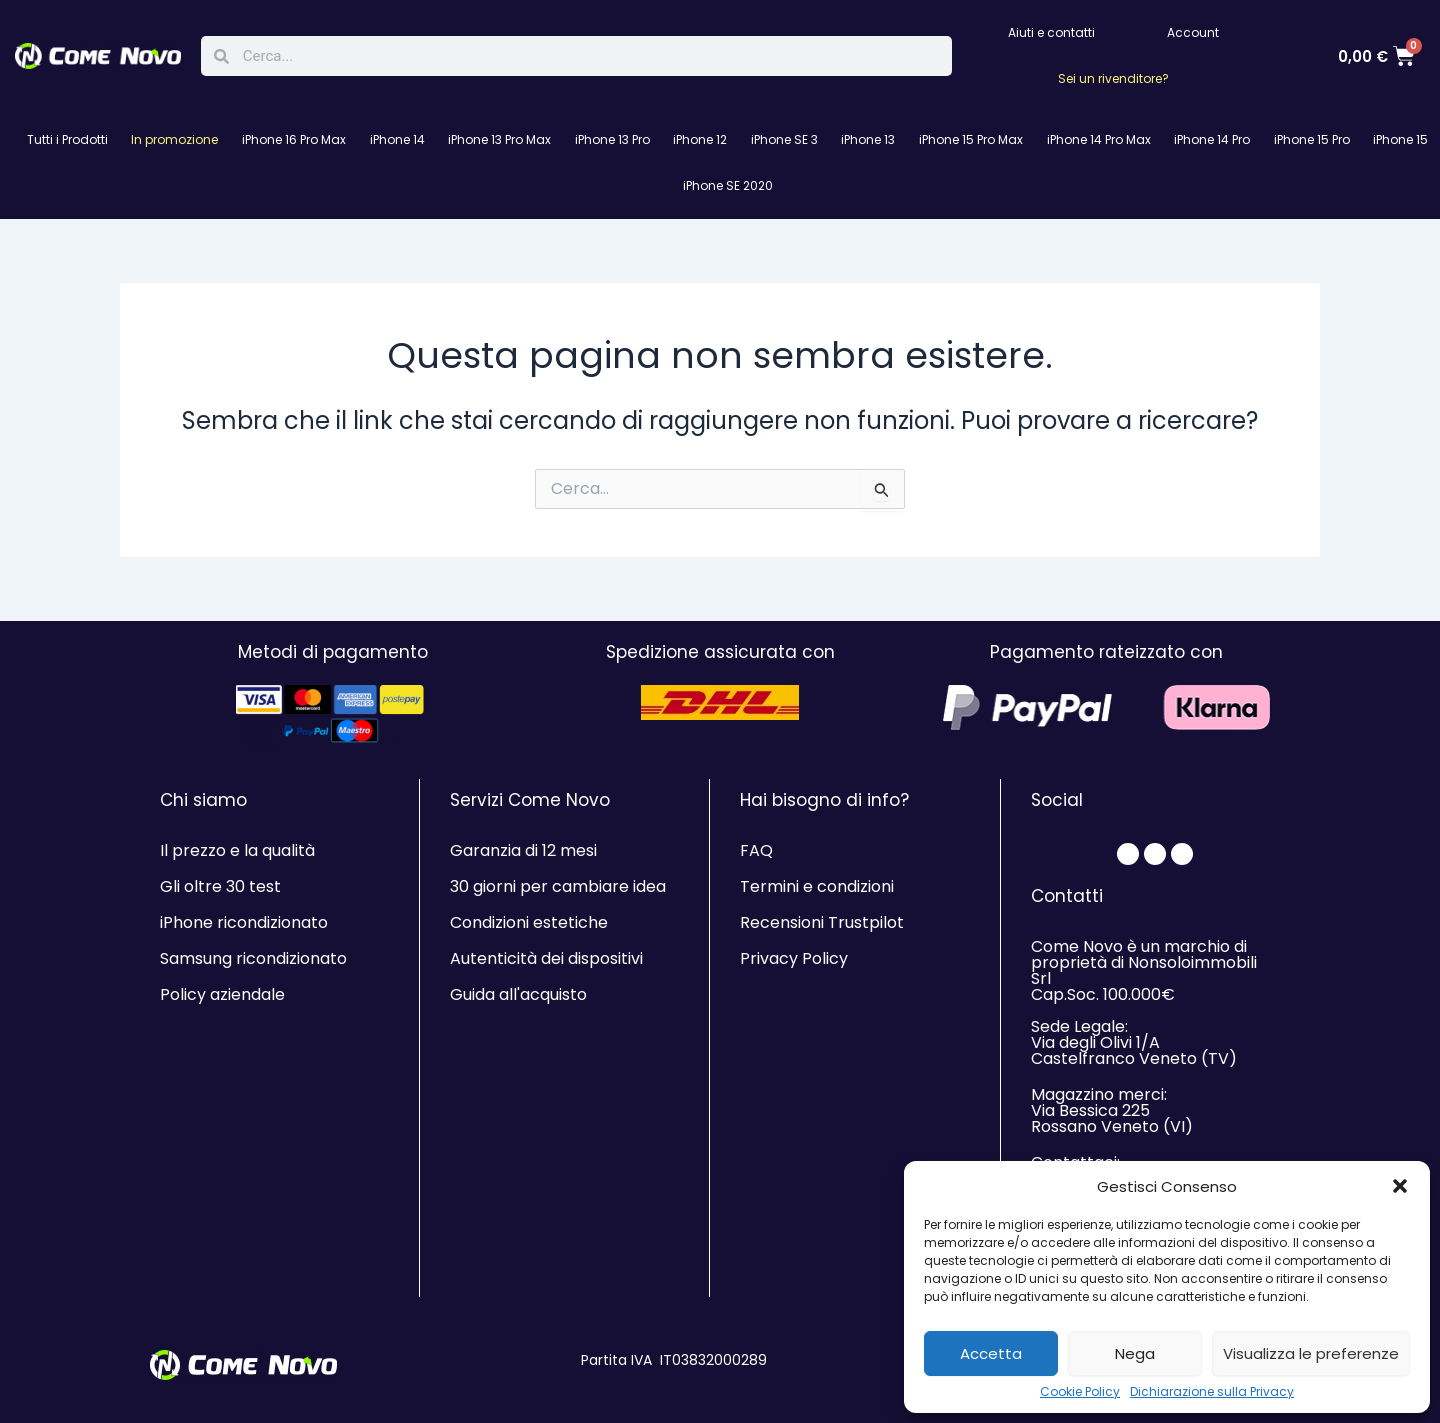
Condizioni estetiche (529, 922)
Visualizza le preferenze (1311, 1353)
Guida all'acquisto (518, 994)
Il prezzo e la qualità (237, 850)
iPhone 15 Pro (1312, 139)
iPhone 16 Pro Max (294, 139)
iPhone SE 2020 (728, 185)
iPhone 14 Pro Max (1099, 139)
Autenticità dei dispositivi (546, 958)
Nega (1135, 1353)
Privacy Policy (794, 958)
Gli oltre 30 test (220, 886)
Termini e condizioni (817, 886)
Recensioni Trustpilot (822, 922)
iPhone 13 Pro (612, 139)
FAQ (756, 850)
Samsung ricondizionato (253, 958)
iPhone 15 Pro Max (971, 139)
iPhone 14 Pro (1212, 139)
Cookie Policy (1080, 1392)
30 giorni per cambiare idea (558, 886)
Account (1193, 32)
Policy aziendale (222, 994)
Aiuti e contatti (1051, 32)
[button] (1400, 1186)
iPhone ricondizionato (244, 922)
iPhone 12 (700, 139)
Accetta (991, 1353)
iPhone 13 (868, 139)
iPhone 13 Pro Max (499, 139)
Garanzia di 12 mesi (523, 850)
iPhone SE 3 (784, 139)
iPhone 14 (397, 139)
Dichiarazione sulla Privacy (1212, 1392)
